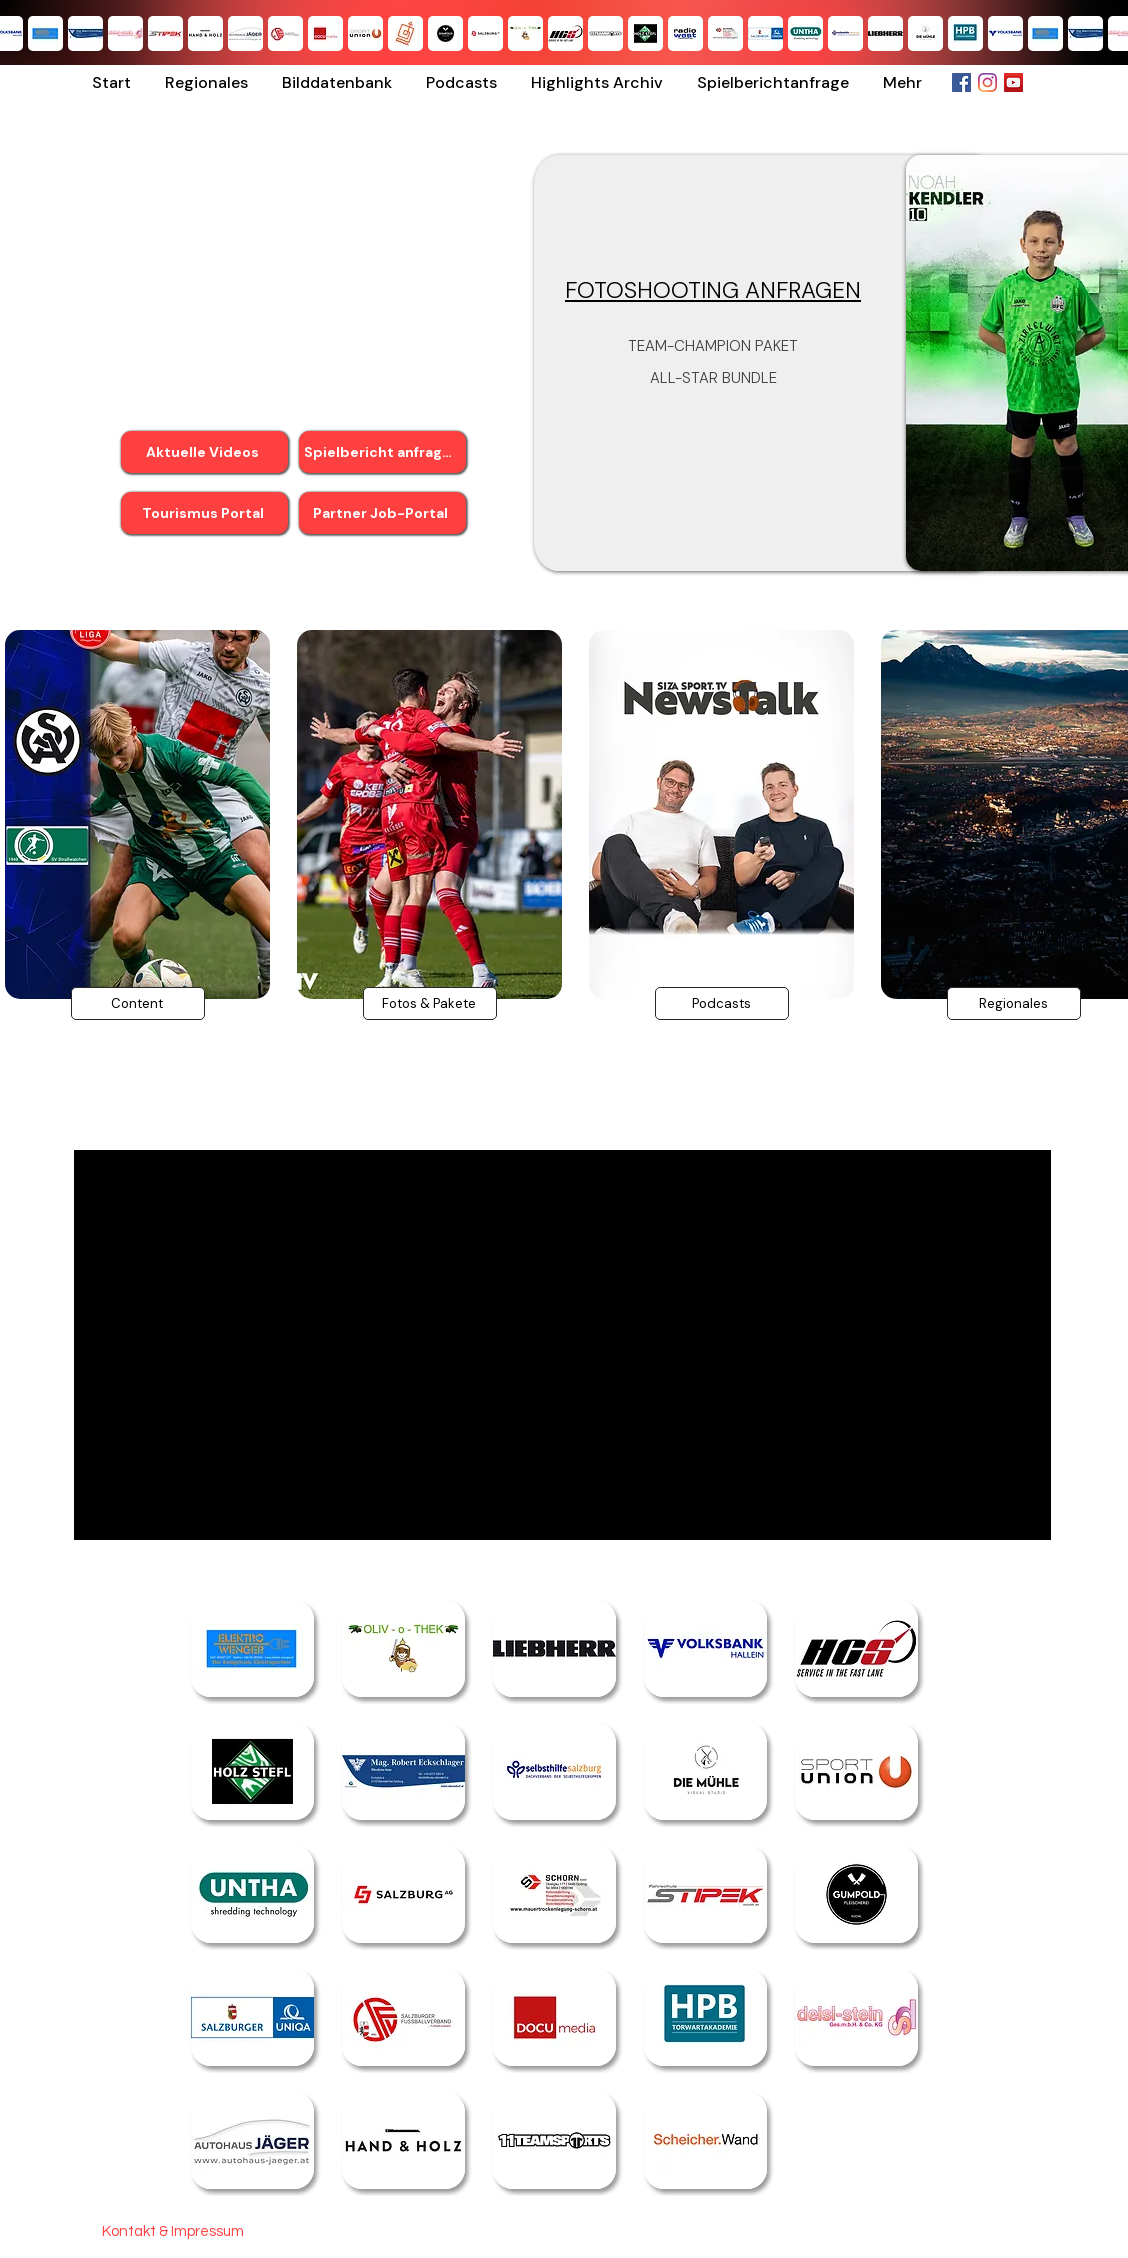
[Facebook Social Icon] (961, 82)
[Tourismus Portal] (204, 513)
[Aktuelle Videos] (204, 452)
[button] (206, 82)
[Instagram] (987, 82)
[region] (429, 860)
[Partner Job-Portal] (382, 513)
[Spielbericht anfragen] (382, 452)
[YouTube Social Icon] (1013, 82)
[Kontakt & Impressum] (172, 2231)
